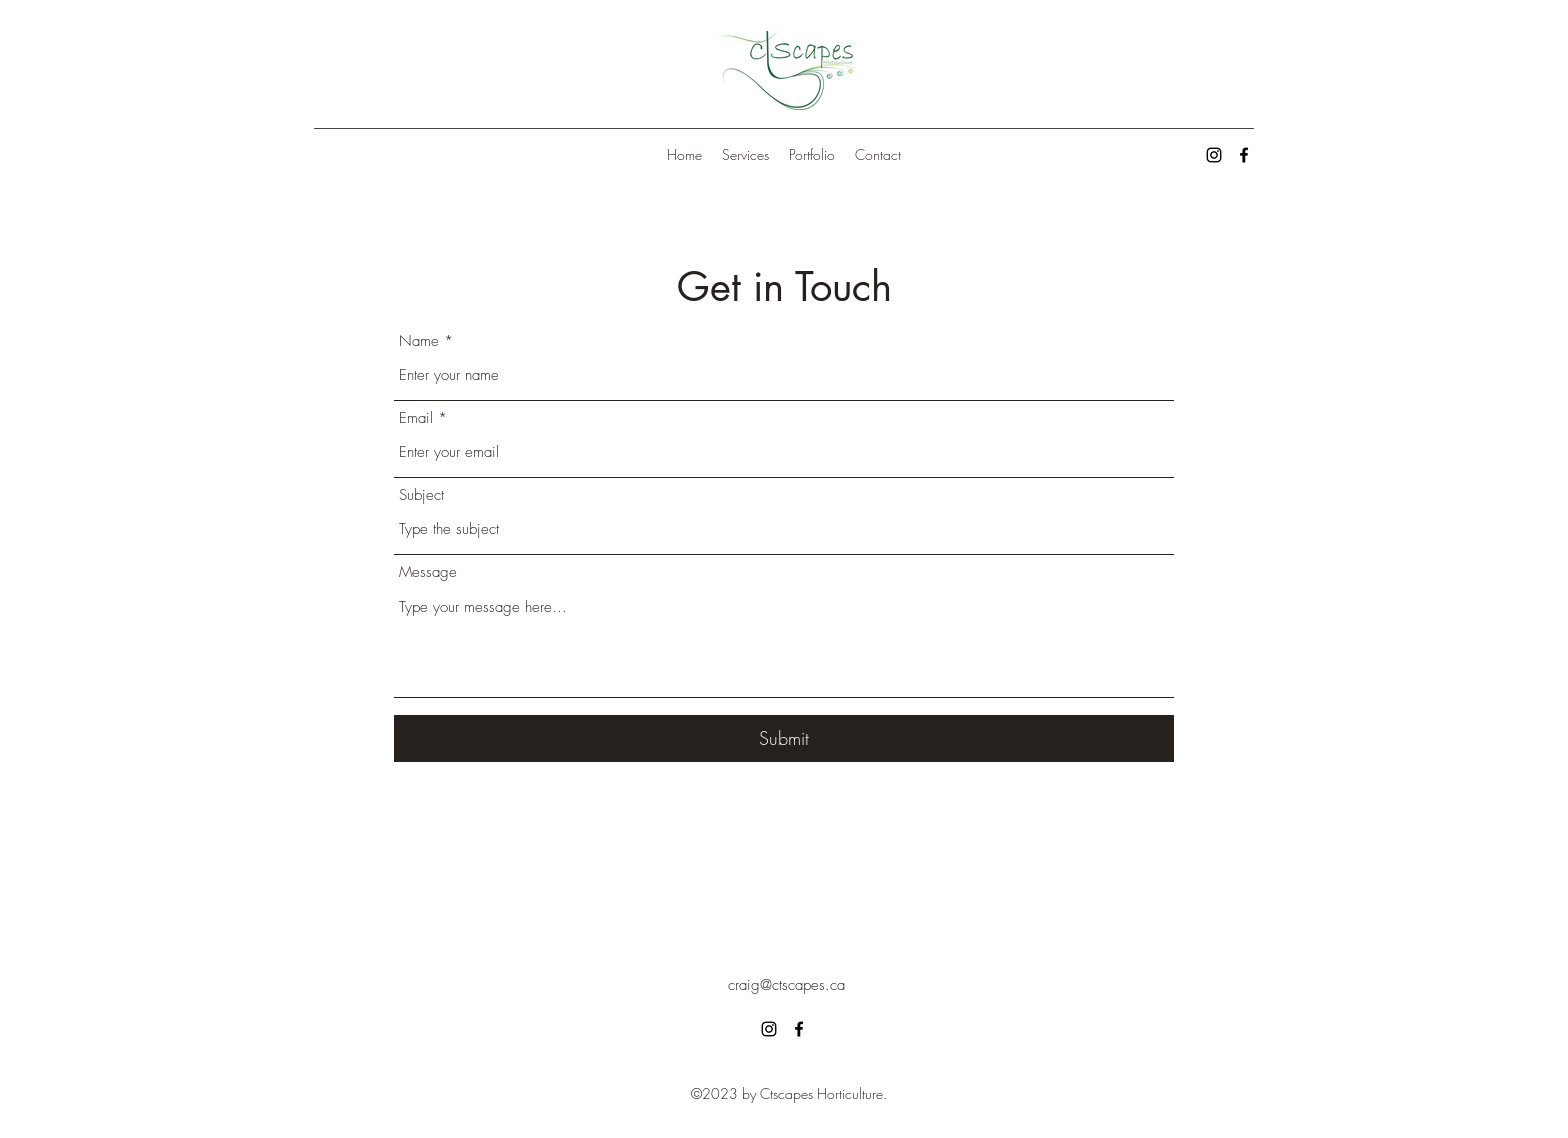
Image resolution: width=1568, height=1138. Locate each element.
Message (428, 572)
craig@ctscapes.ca (786, 985)
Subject (421, 495)
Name (419, 341)
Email (416, 418)
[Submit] (784, 738)
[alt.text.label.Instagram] (1214, 155)
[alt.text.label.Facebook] (1244, 155)
